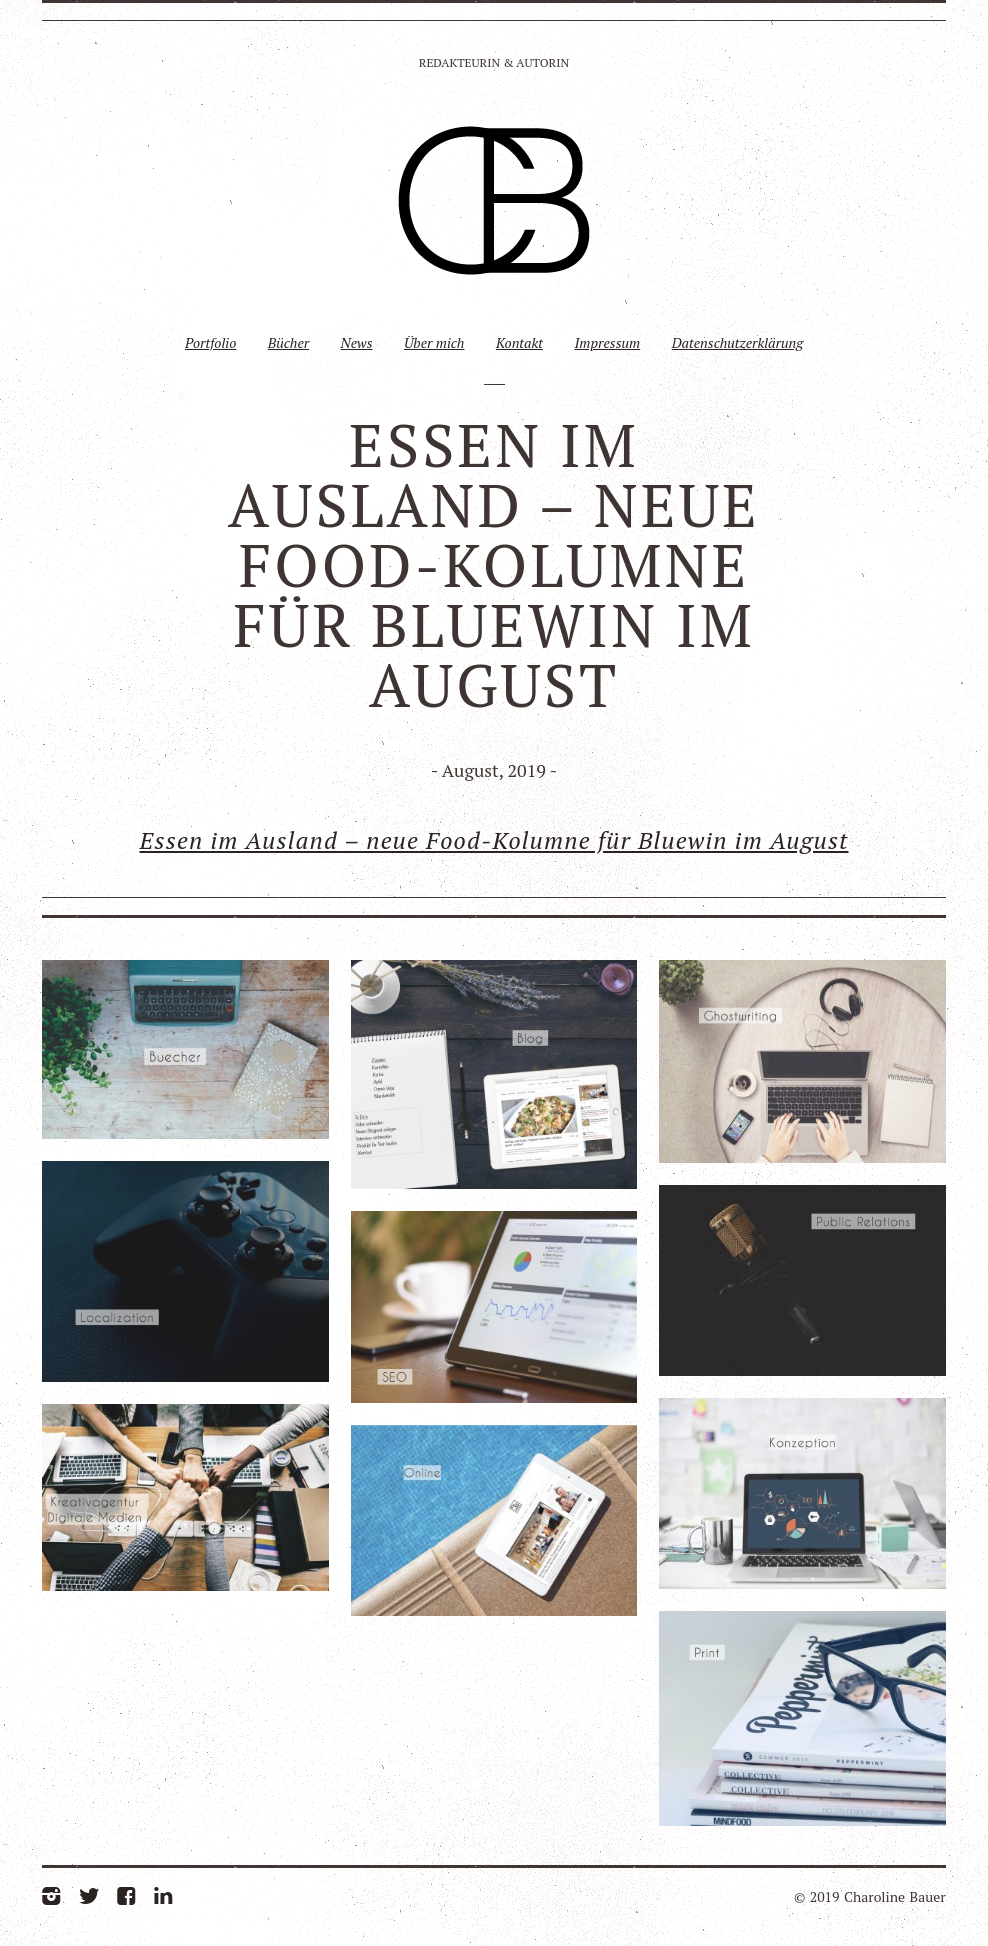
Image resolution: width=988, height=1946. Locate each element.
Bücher (288, 342)
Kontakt (519, 342)
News (357, 342)
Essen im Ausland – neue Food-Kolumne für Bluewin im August (494, 840)
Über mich (434, 342)
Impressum (607, 342)
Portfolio (210, 342)
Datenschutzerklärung (737, 342)
